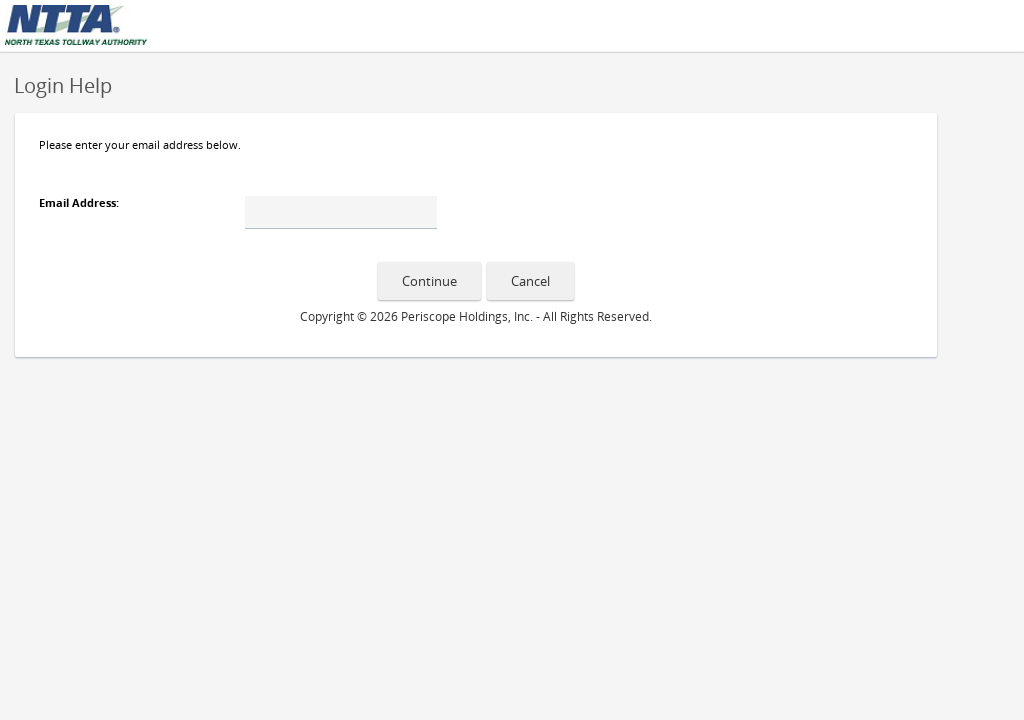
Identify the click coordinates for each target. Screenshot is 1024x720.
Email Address (77, 203)
